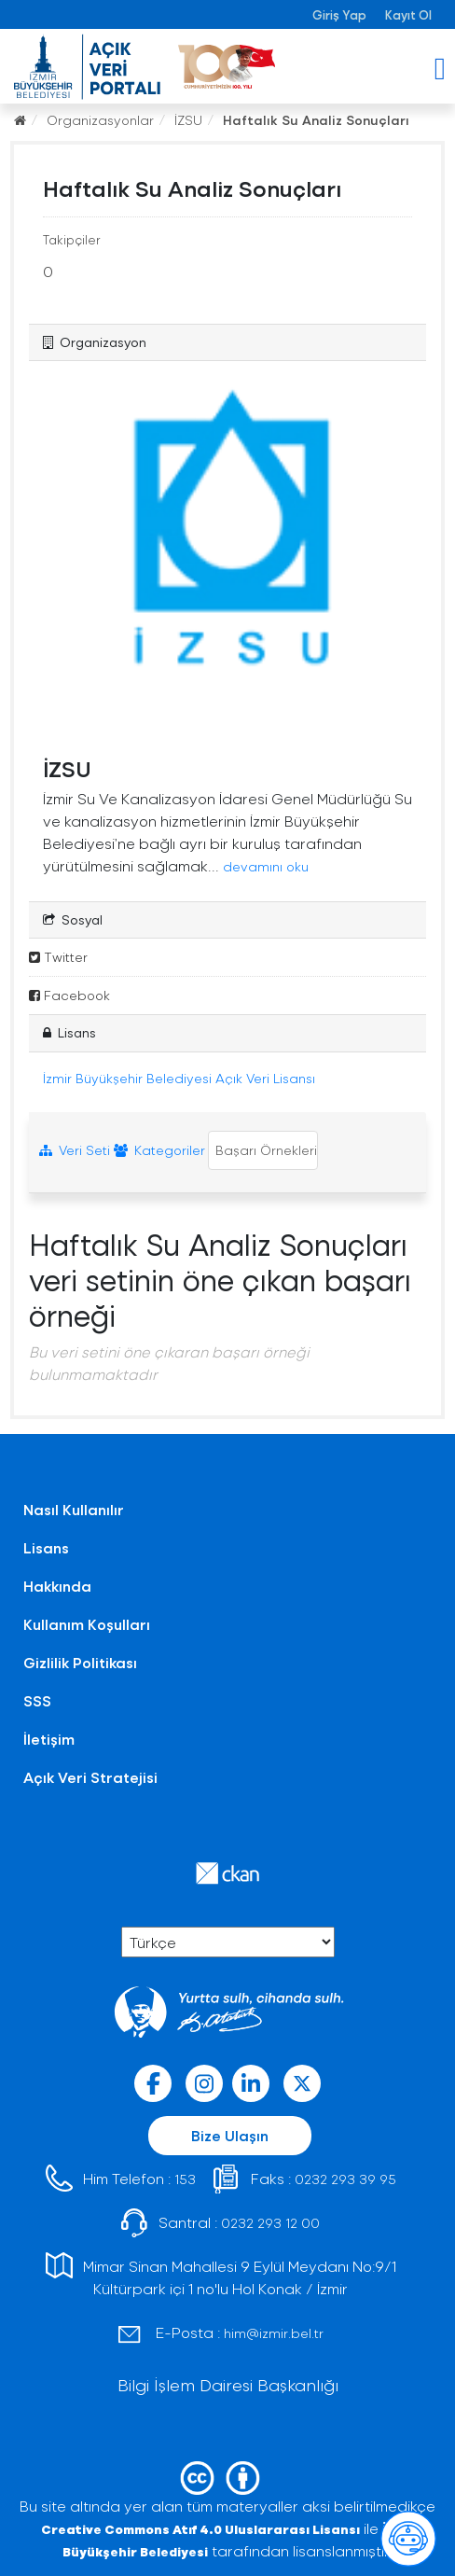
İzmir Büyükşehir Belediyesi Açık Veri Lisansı (179, 1078)
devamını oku (266, 866)
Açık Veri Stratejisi (90, 1777)
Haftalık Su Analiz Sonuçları (316, 120)
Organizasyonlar (100, 120)
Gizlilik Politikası (80, 1662)
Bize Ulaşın (230, 2135)
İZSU (188, 120)
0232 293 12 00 (270, 2223)
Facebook (69, 995)
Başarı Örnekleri (264, 1150)
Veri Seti (74, 1150)
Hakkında (57, 1585)
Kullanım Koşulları (86, 1624)
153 (185, 2179)
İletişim (49, 1738)
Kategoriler (159, 1150)
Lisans (46, 1547)
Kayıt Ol (408, 14)
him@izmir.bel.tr (274, 2333)
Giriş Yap (339, 14)
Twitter (58, 957)
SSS (37, 1700)
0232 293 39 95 (345, 2179)
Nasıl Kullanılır (73, 1509)
